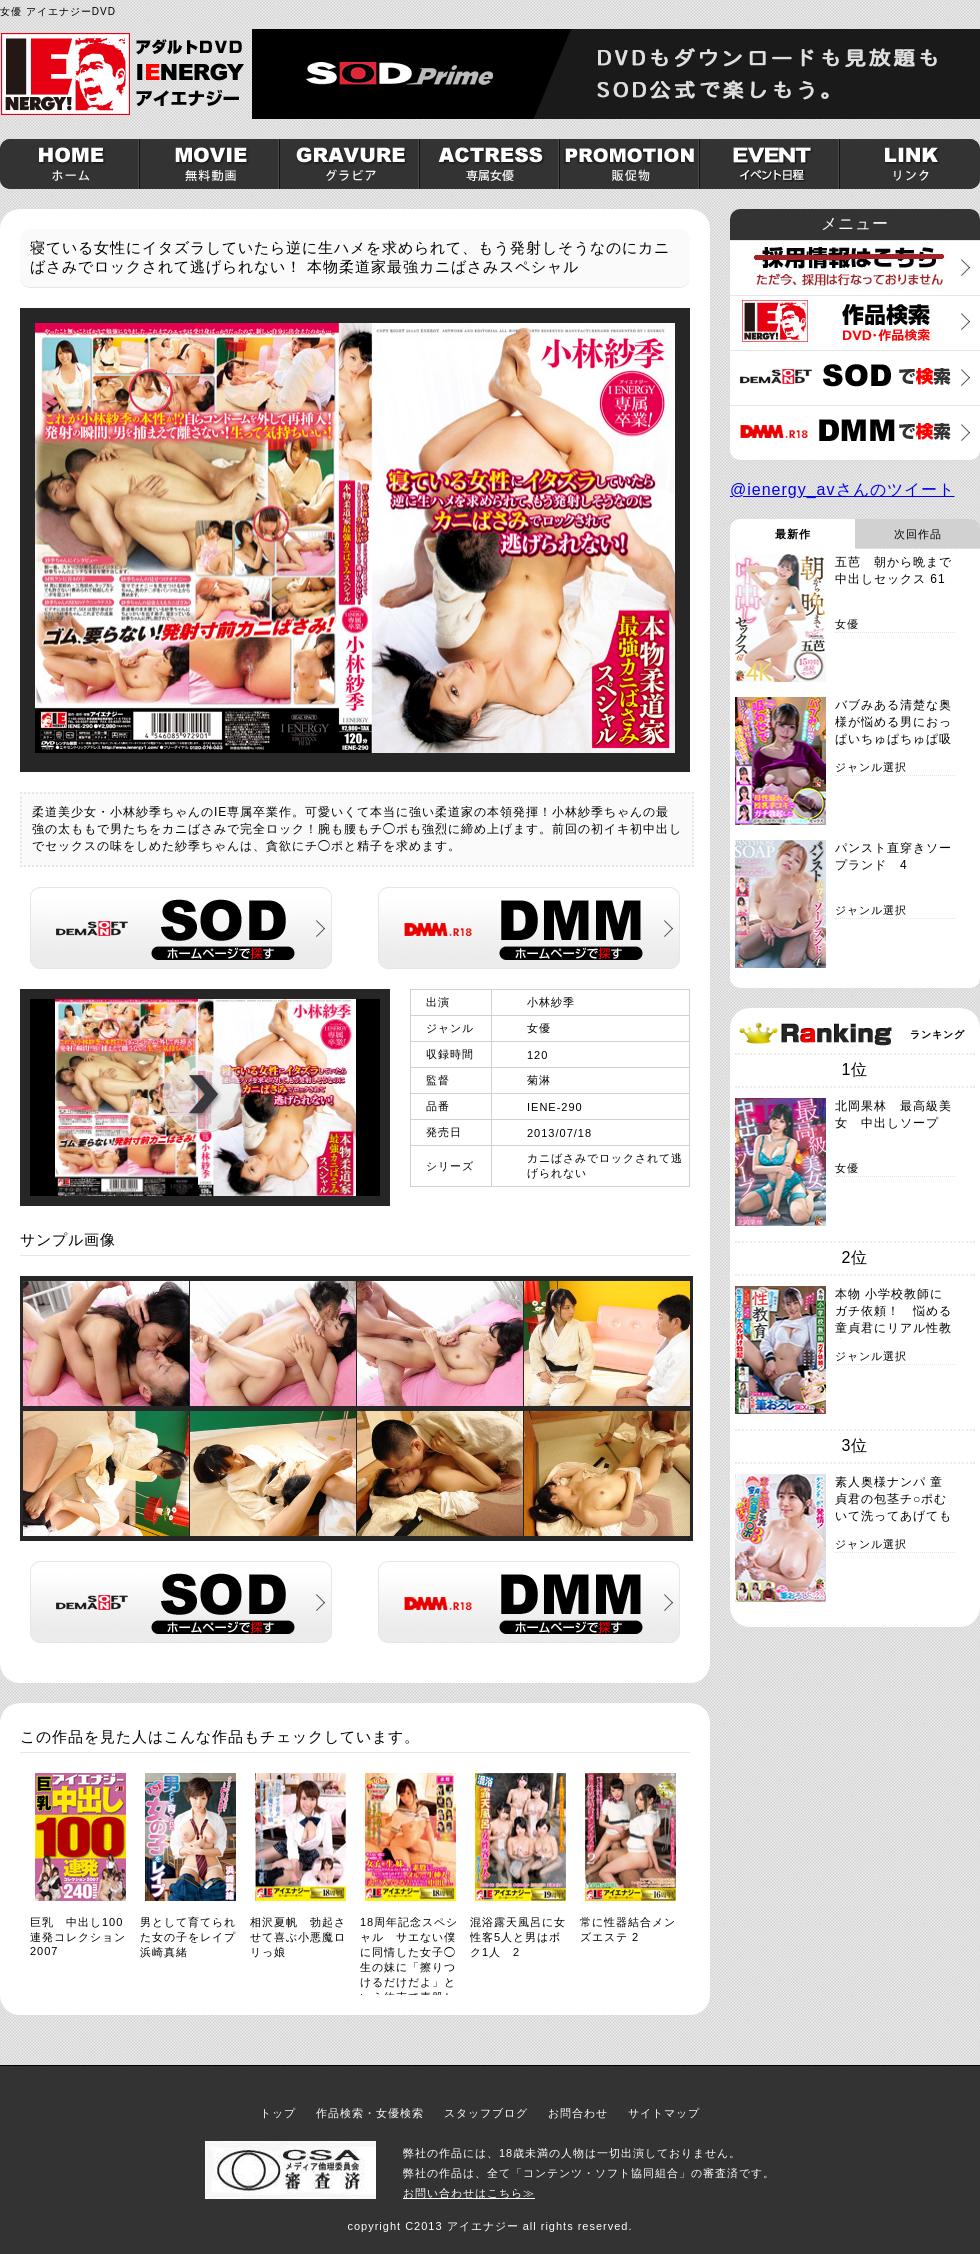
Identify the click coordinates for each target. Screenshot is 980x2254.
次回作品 (918, 534)
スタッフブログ (486, 2113)
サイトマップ (664, 2113)
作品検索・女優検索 (370, 2113)
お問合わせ (578, 2113)
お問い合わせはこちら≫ (469, 2193)
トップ (278, 2113)
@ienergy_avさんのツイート (842, 489)
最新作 (793, 534)
